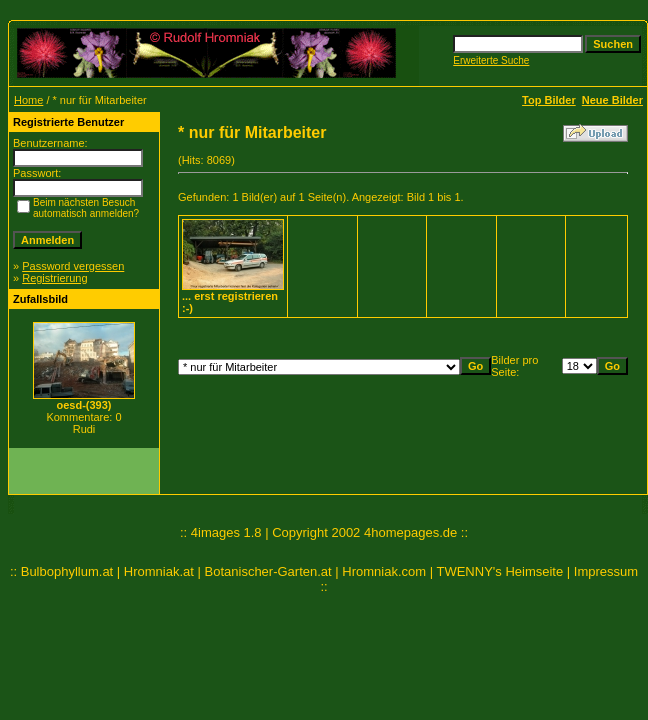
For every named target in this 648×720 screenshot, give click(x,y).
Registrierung (54, 278)
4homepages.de (410, 532)
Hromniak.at (159, 571)
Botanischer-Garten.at (268, 571)
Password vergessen (73, 266)
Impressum (606, 571)
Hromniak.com (384, 571)
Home (28, 100)
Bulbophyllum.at (67, 571)
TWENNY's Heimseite (499, 571)
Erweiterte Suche (491, 60)
